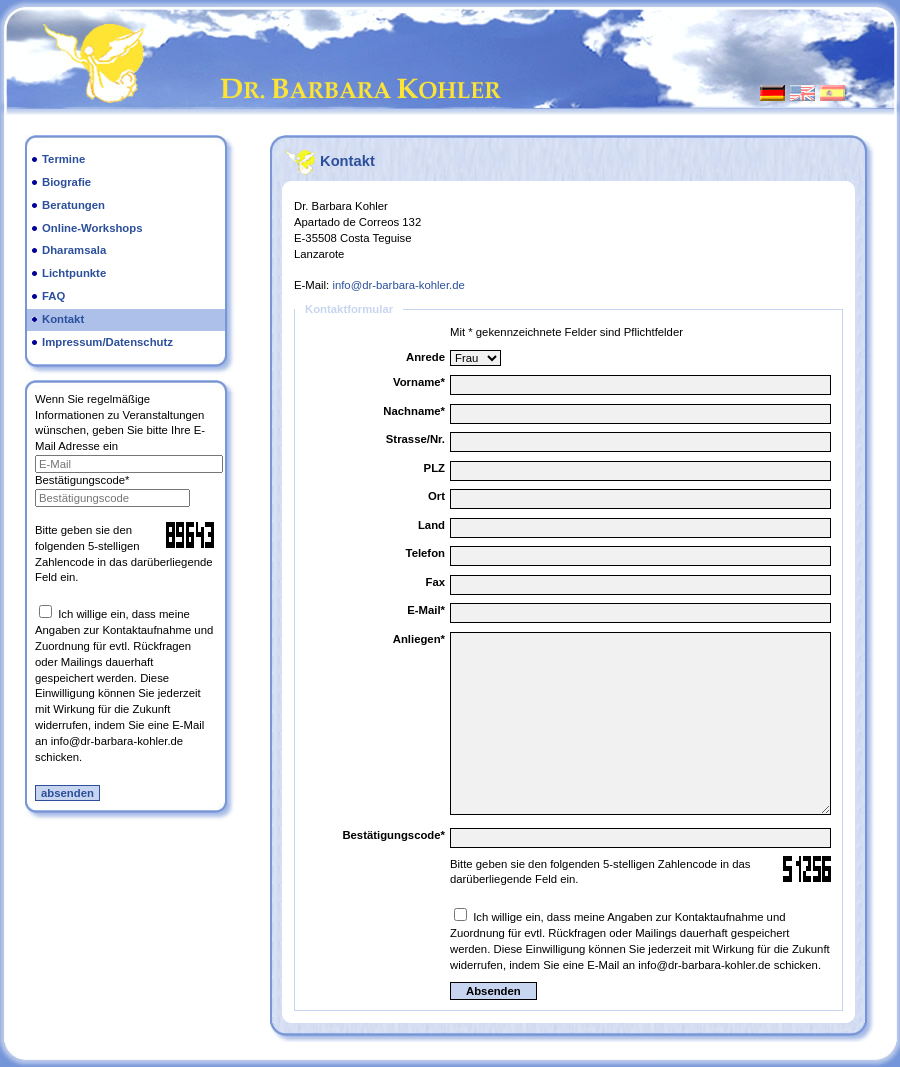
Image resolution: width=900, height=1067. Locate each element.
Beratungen (73, 205)
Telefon (425, 553)
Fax (435, 582)
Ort (436, 496)
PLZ (434, 468)
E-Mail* (426, 610)
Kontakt (63, 319)
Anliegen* (419, 639)
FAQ (53, 296)
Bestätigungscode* (82, 480)
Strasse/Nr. (415, 439)
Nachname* (414, 411)
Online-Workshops (92, 228)
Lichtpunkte (74, 273)
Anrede (425, 357)
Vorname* (419, 382)
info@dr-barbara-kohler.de (398, 285)
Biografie (66, 182)
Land (431, 525)
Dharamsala (74, 250)
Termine (63, 159)
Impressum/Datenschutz (107, 342)
